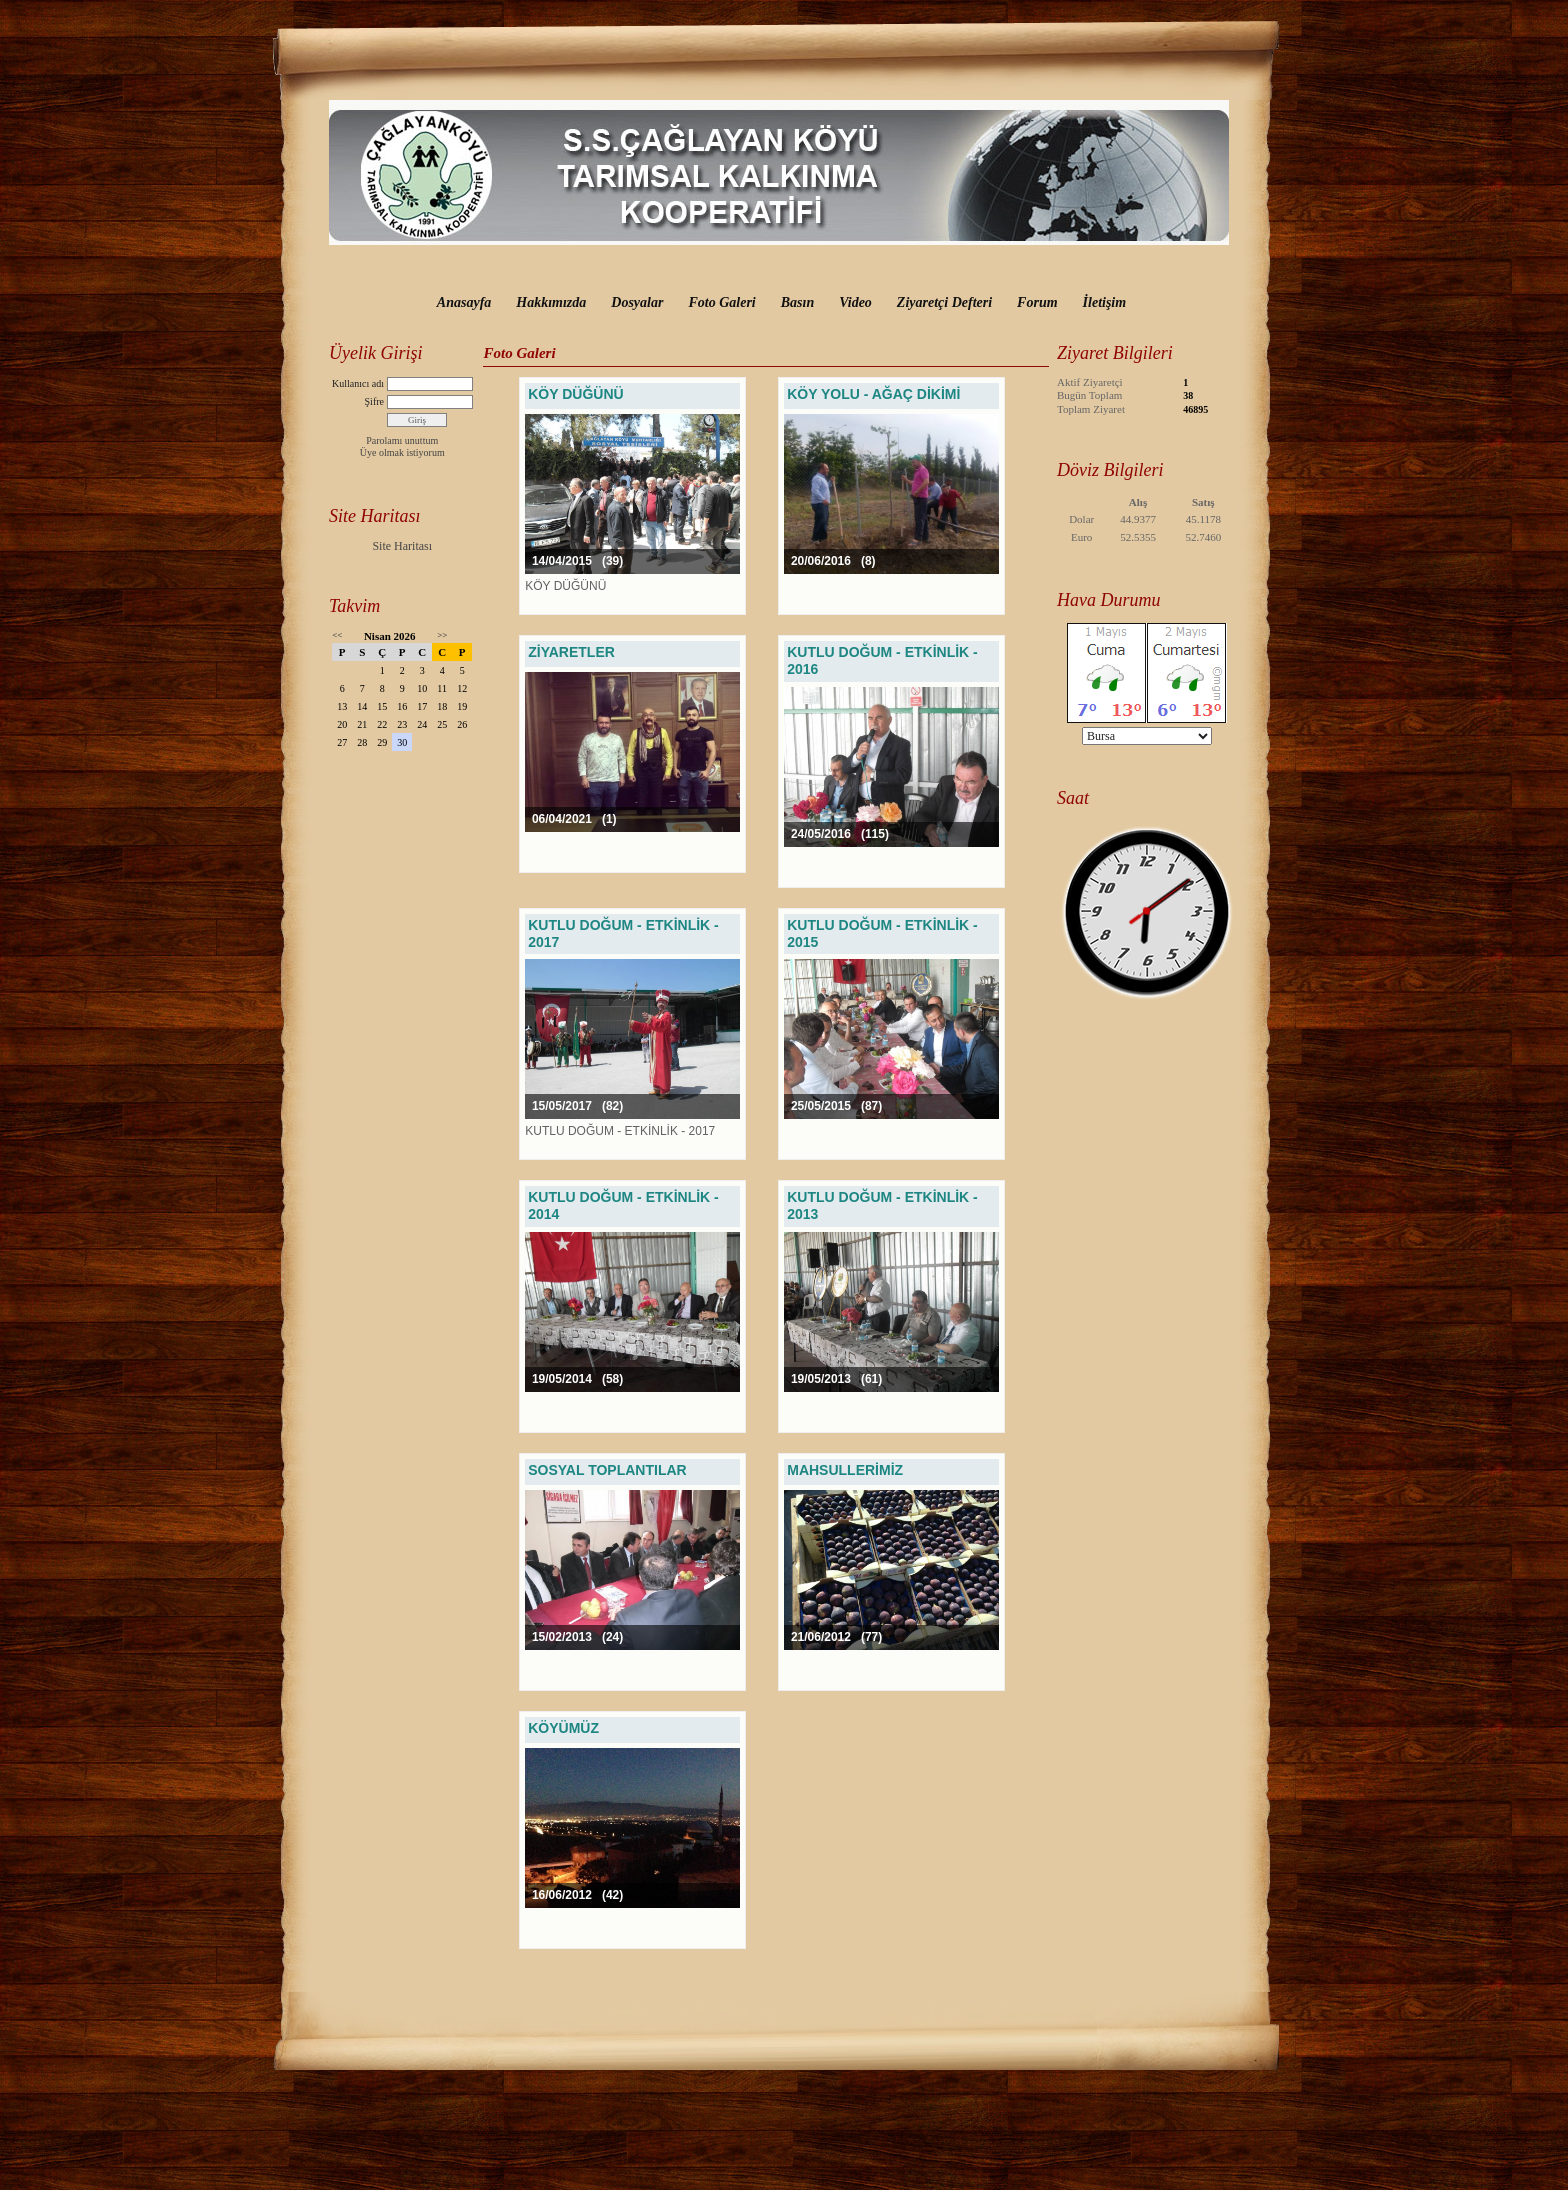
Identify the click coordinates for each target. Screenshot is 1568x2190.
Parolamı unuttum (402, 440)
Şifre (374, 401)
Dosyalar (637, 302)
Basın (797, 302)
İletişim (1105, 302)
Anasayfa (464, 302)
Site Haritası (402, 546)
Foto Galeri (721, 302)
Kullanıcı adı (358, 383)
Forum (1037, 302)
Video (855, 302)
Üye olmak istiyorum (402, 452)
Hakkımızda (551, 302)
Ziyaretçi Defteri (944, 302)
